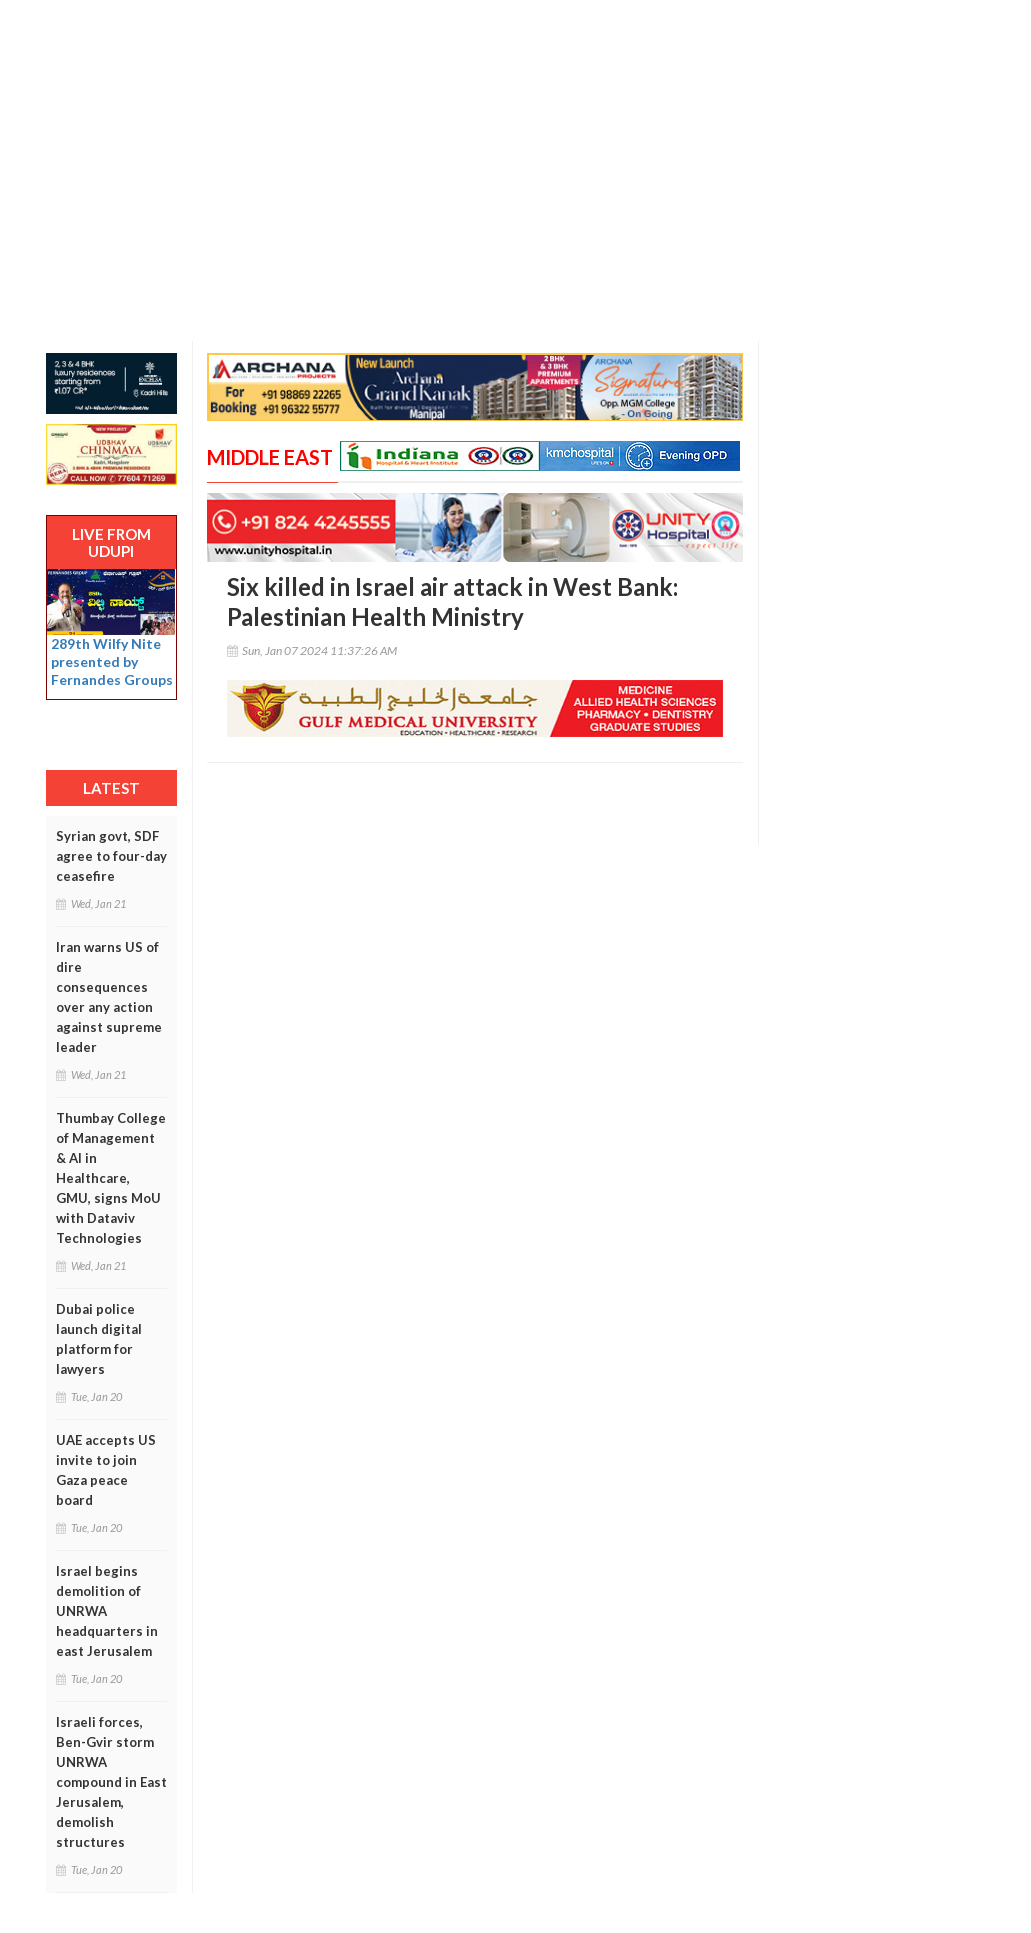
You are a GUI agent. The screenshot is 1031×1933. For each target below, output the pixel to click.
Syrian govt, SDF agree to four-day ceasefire (111, 856)
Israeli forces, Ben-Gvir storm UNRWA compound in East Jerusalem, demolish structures (111, 1782)
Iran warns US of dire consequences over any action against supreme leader (109, 997)
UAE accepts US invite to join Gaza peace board (106, 1470)
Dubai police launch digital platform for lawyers (99, 1339)
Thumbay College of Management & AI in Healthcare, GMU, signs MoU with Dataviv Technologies (111, 1178)
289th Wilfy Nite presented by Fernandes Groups (112, 661)
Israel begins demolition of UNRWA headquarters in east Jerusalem (107, 1611)
